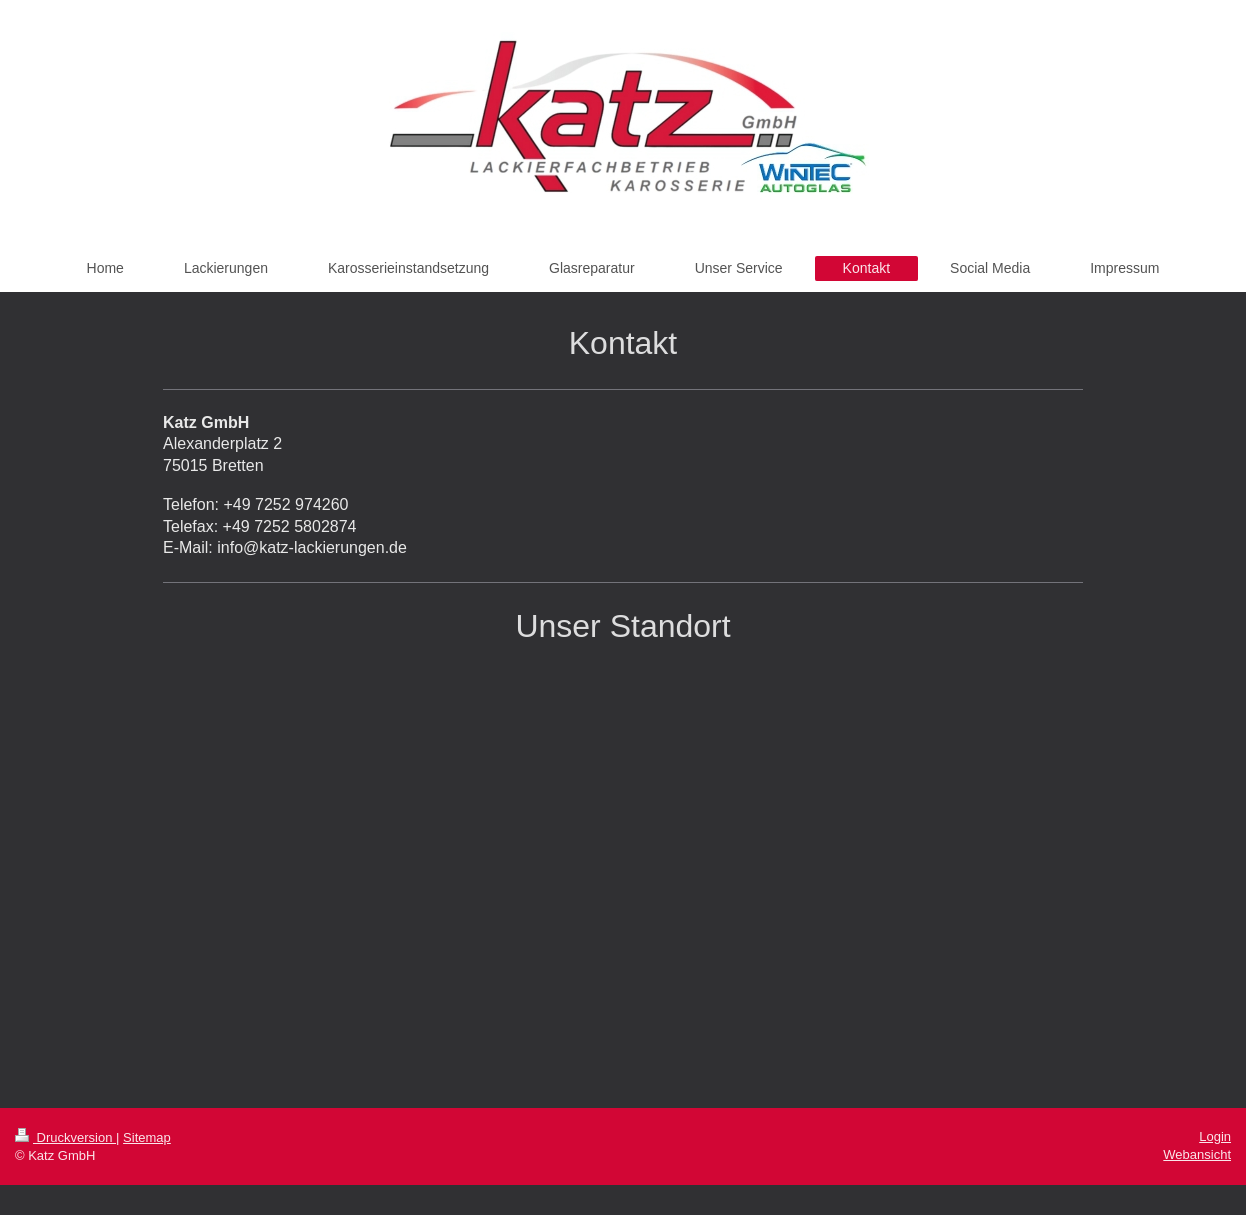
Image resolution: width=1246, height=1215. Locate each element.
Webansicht (1197, 1154)
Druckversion (65, 1137)
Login (1215, 1136)
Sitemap (147, 1137)
